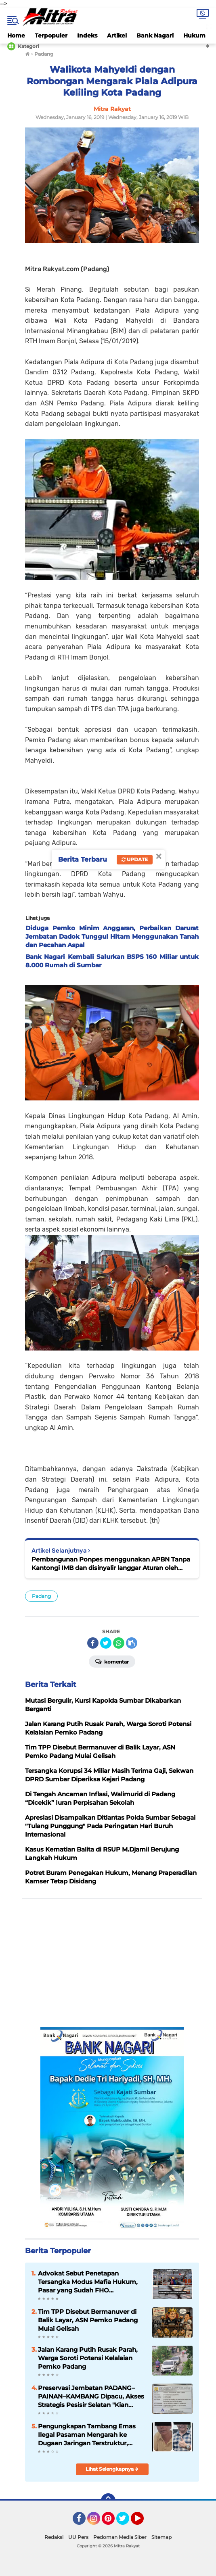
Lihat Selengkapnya (112, 2469)
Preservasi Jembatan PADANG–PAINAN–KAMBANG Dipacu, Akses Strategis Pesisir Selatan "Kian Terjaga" (91, 2396)
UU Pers (78, 2537)
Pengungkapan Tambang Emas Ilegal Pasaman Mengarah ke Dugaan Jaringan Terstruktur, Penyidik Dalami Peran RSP (87, 2434)
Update (135, 859)
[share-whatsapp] (118, 1643)
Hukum (194, 35)
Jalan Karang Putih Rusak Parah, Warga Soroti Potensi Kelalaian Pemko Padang (88, 2358)
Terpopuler (51, 35)
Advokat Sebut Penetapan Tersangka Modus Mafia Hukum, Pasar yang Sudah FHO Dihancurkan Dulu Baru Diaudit (88, 2281)
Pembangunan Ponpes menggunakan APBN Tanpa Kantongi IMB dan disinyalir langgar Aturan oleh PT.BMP (110, 1563)
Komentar (112, 1661)
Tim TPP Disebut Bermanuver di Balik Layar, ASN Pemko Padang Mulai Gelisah (88, 2320)
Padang (41, 1596)
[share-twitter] (105, 1643)
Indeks (87, 35)
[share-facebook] (93, 1643)
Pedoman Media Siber (120, 2537)
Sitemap (161, 2537)
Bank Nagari (155, 35)
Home (16, 35)
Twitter (126, 2522)
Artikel (117, 35)
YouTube (143, 2522)
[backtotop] (108, 2500)
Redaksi (53, 2537)
